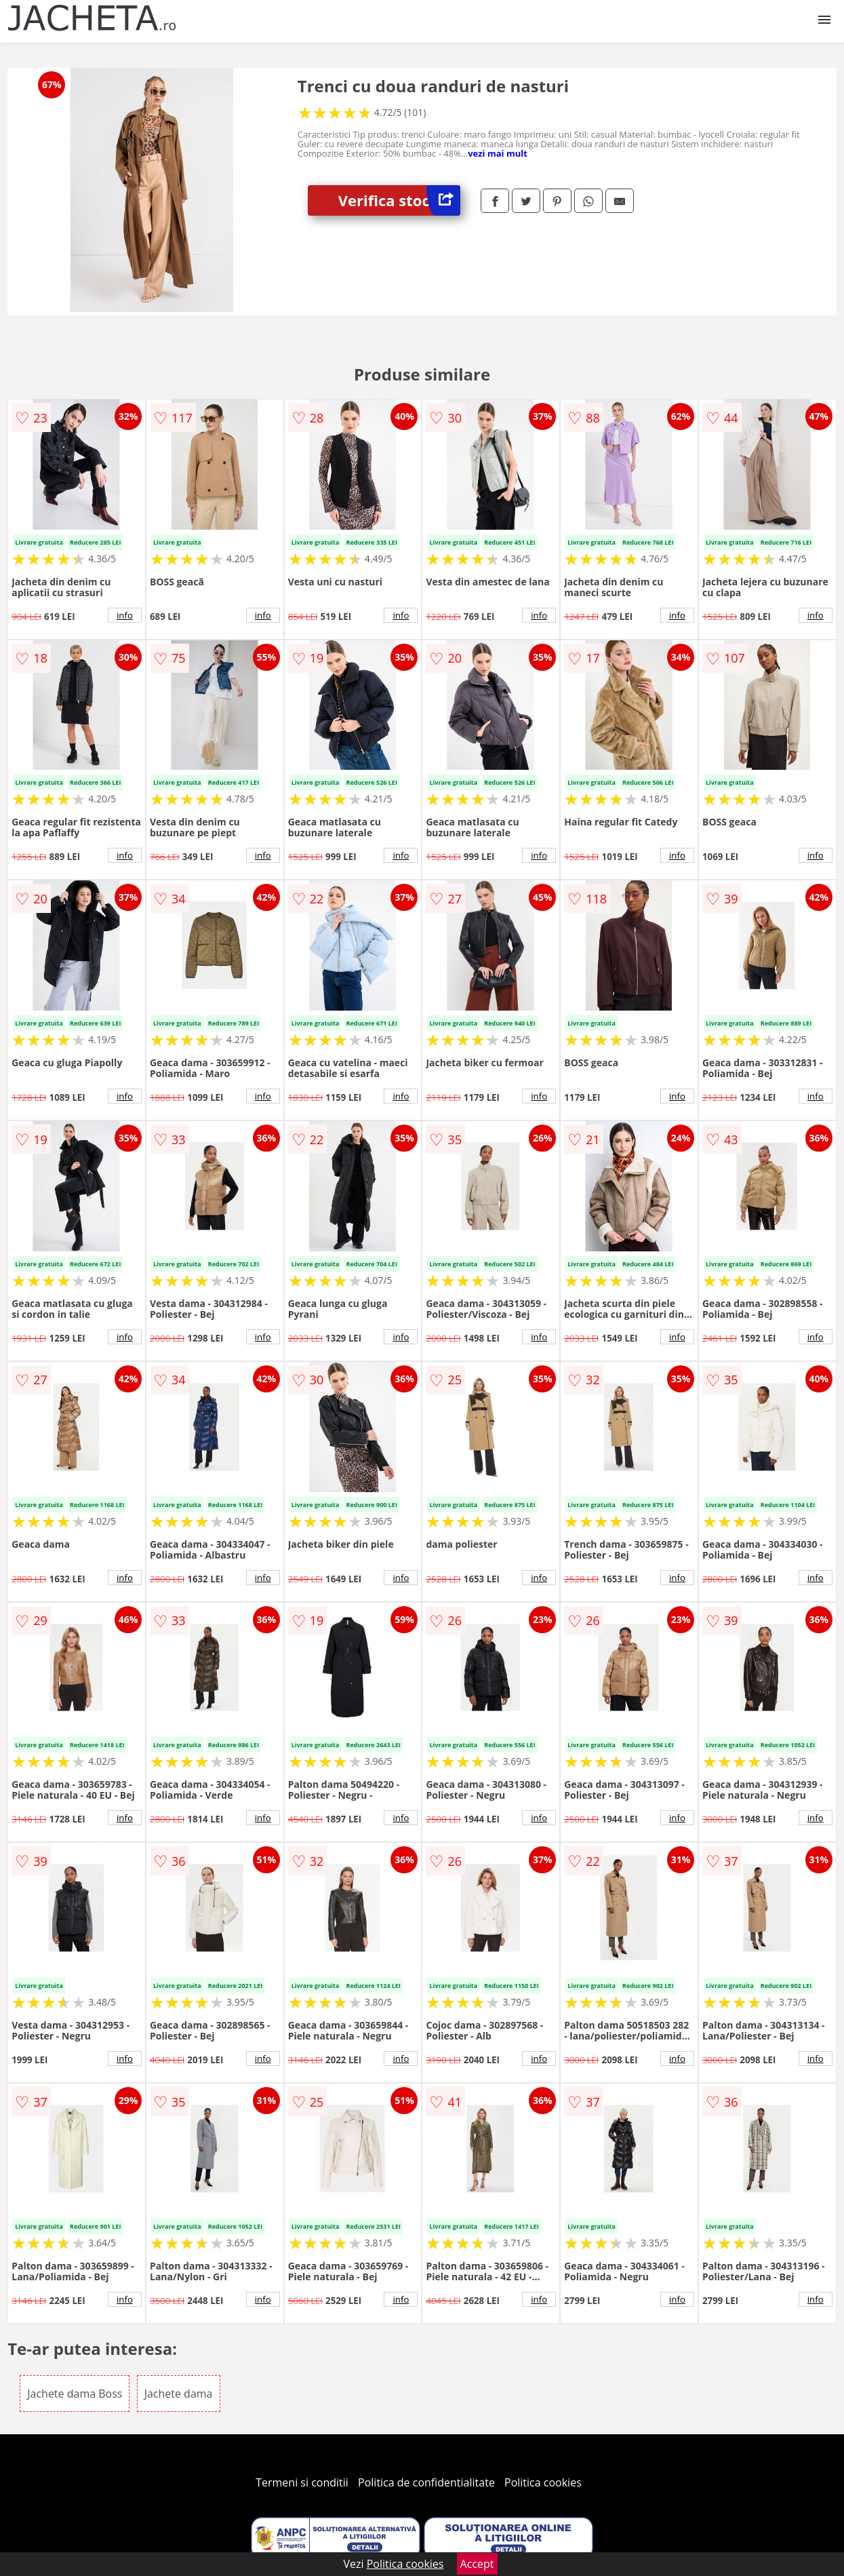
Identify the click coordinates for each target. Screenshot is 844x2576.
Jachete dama (178, 2393)
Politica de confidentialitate (426, 2482)
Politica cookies (543, 2482)
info (125, 615)
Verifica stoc (399, 200)
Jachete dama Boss (74, 2393)
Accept (477, 2563)
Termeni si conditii (302, 2482)
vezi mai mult (497, 153)
